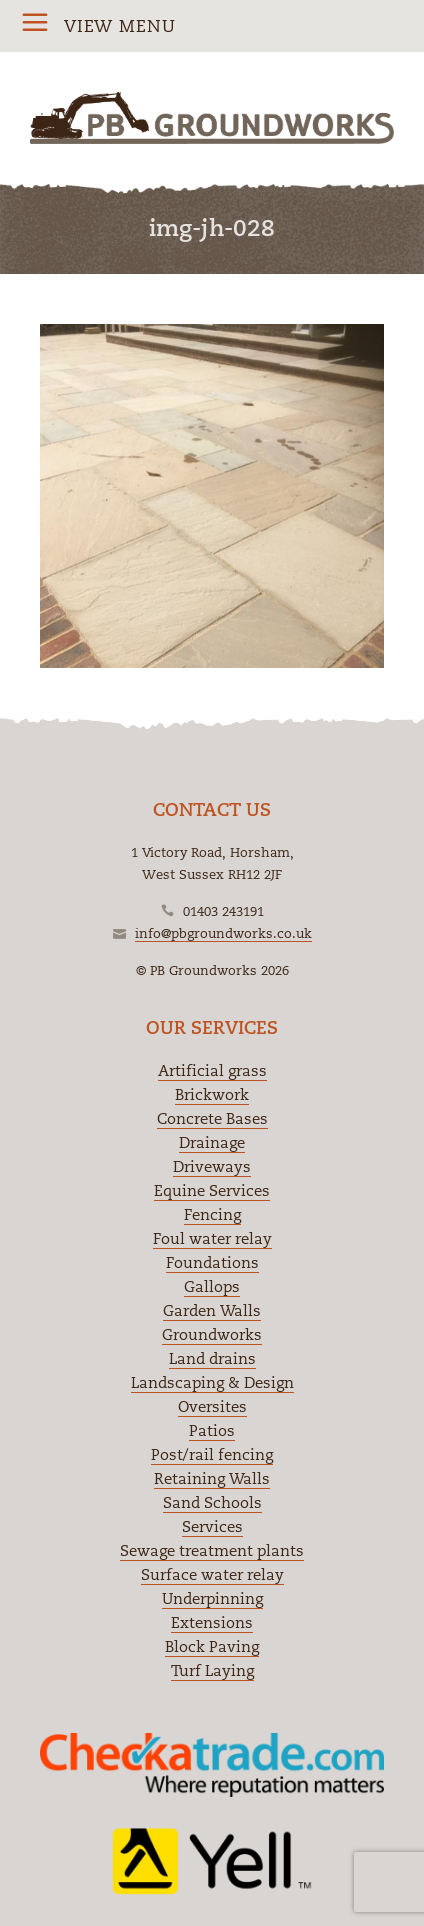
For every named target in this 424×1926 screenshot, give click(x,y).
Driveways (212, 1166)
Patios (212, 1430)
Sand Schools (212, 1502)
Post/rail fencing (212, 1454)
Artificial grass (212, 1070)
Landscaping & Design (212, 1382)
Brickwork (212, 1094)
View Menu (120, 26)
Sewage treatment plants (212, 1550)
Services (212, 1526)
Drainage (212, 1142)
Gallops (212, 1286)
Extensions (212, 1622)
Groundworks (212, 1334)
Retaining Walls (212, 1478)
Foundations (212, 1262)
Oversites (212, 1406)
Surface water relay (212, 1574)
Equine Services (212, 1190)
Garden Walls (212, 1310)
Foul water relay (212, 1238)
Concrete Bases (212, 1118)
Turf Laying (212, 1670)
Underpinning (212, 1598)
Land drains (212, 1358)
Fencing (212, 1214)
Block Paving (212, 1646)
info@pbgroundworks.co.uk (223, 933)
